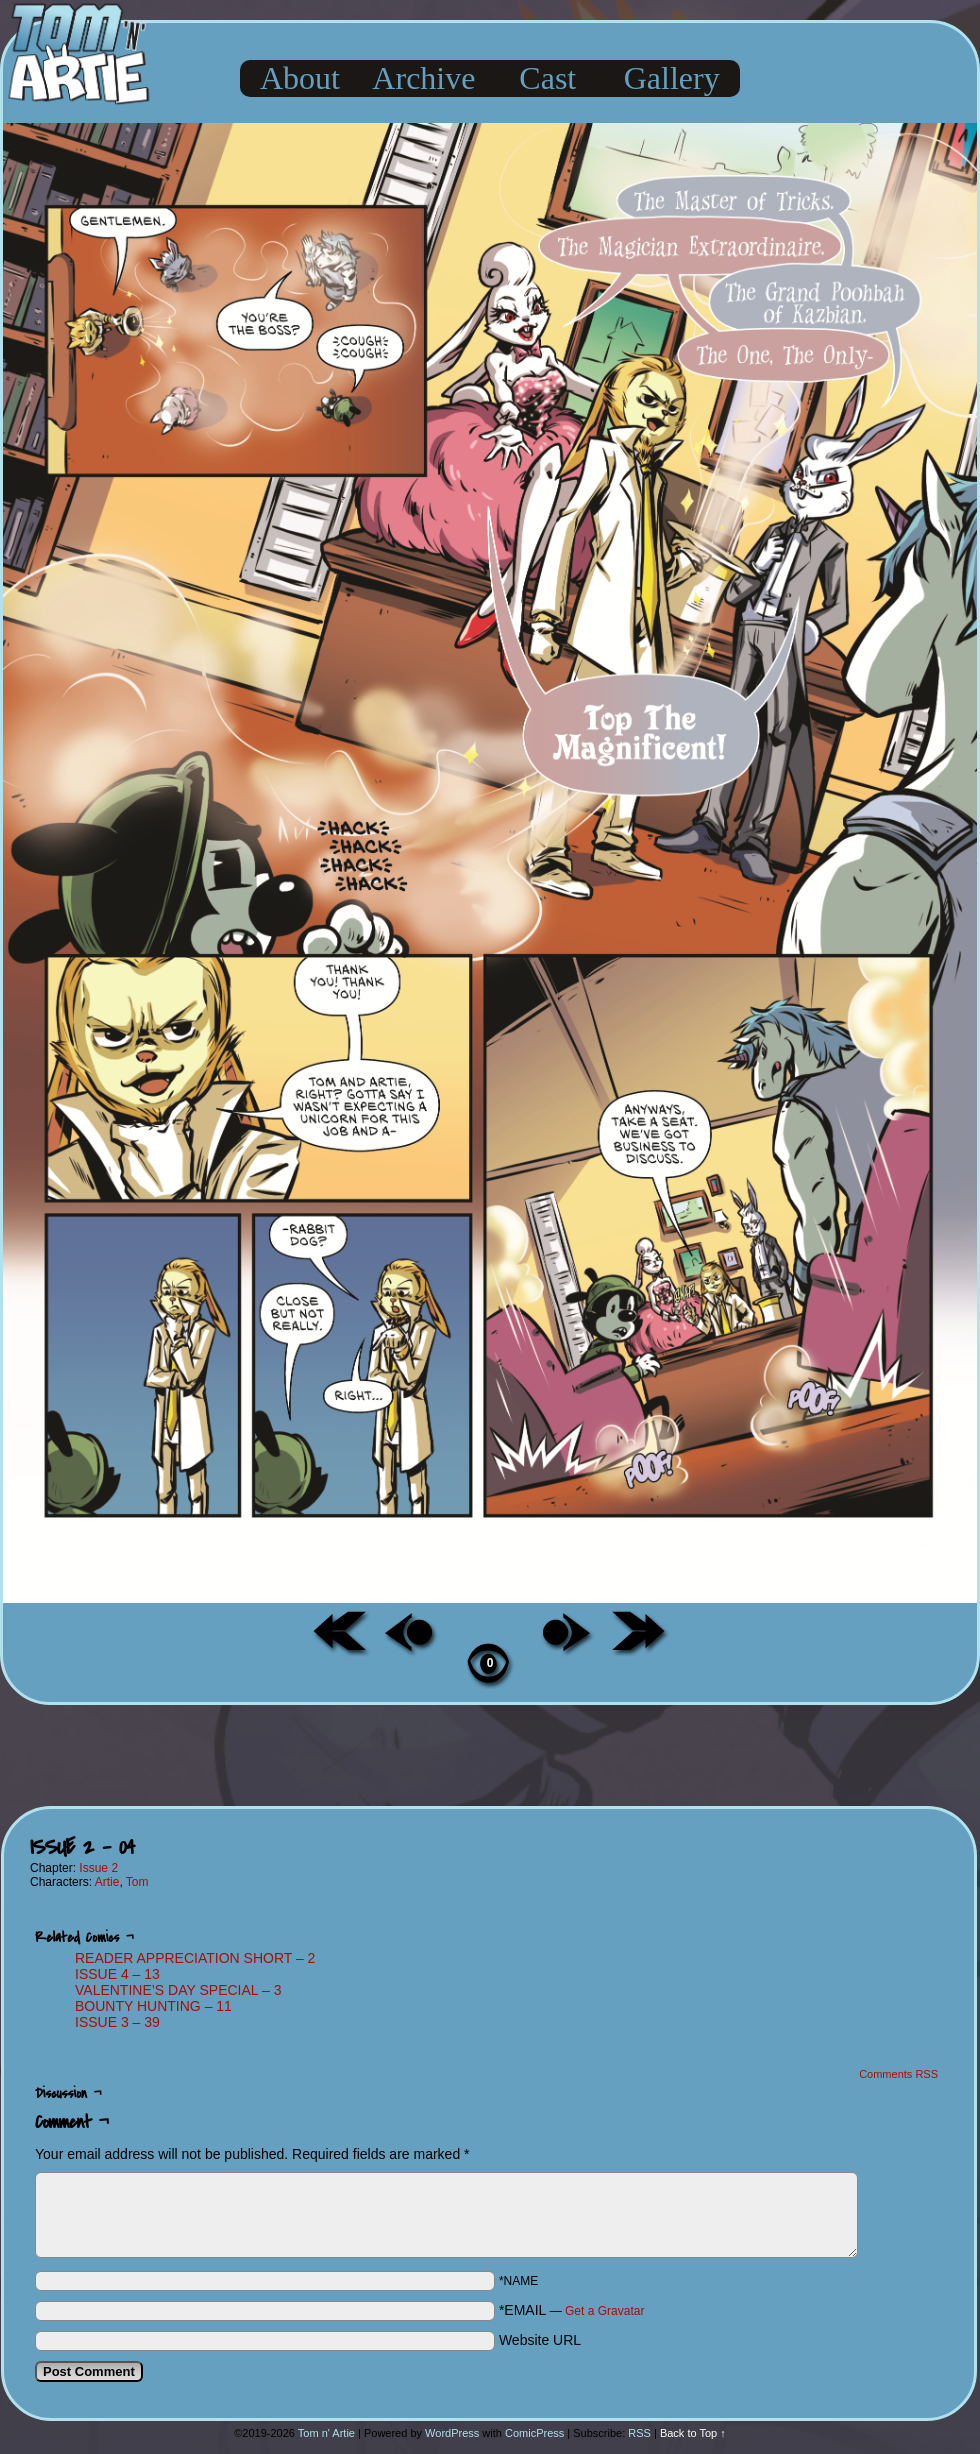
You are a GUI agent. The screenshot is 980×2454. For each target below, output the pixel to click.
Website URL (540, 2340)
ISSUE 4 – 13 (117, 1974)
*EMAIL (572, 2310)
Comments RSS (898, 2074)
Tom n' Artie (326, 2433)
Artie (107, 1882)
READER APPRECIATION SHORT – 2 (195, 1958)
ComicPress (534, 2433)
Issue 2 (98, 1868)
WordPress (452, 2433)
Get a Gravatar (604, 2311)
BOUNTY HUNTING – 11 (153, 2006)
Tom (137, 1882)
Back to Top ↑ (693, 2433)
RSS (639, 2433)
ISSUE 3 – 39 (117, 2022)
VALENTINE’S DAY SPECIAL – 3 (178, 1990)
